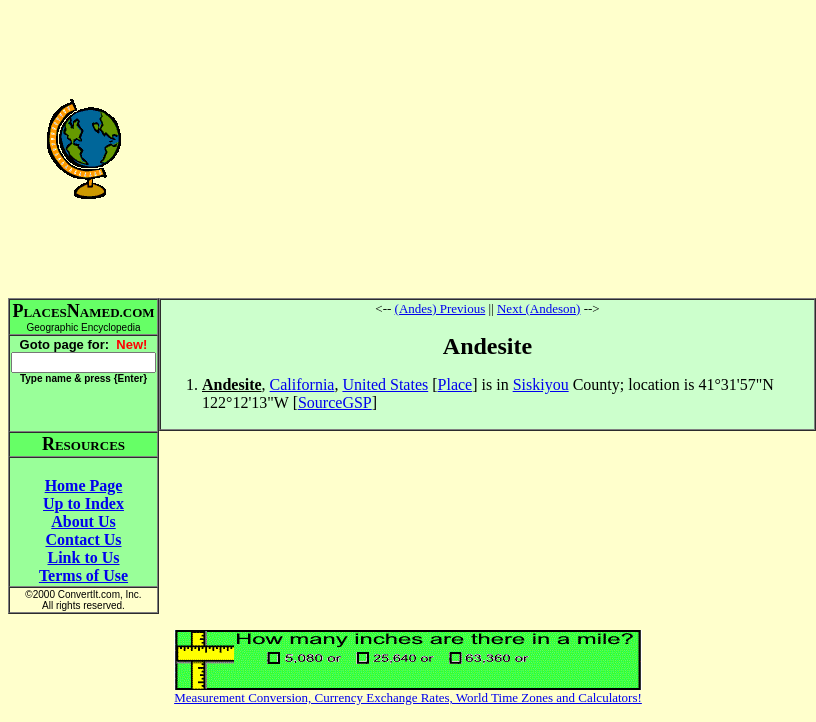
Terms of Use (83, 575)
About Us (83, 521)
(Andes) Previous (440, 308)
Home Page (84, 485)
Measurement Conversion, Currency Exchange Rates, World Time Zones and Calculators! (408, 697)
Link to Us (83, 557)
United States (385, 384)
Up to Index (83, 503)
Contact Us (84, 539)
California (302, 384)
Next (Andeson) (538, 308)
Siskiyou (541, 384)
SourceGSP (335, 402)
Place (455, 384)
